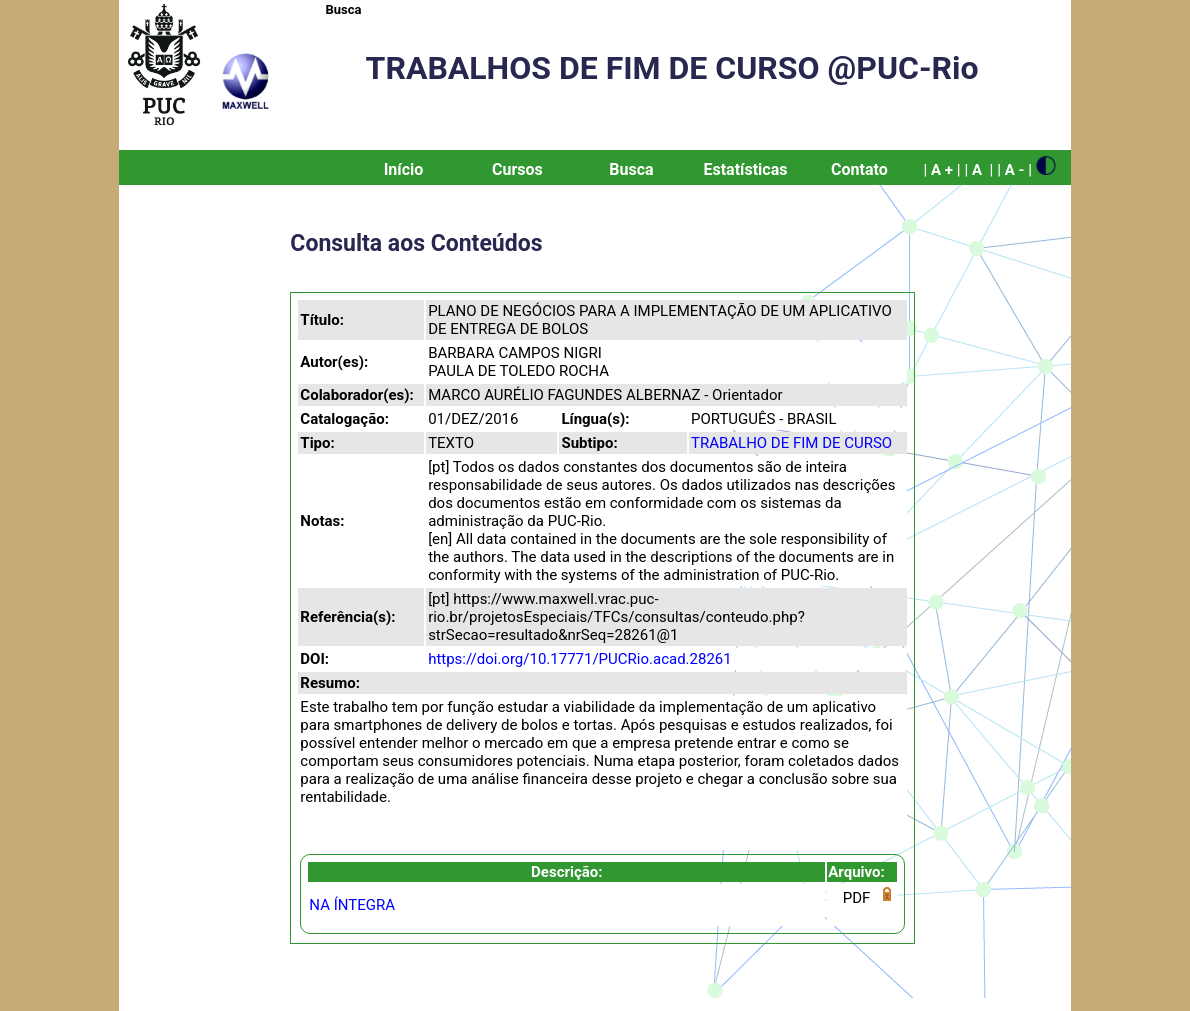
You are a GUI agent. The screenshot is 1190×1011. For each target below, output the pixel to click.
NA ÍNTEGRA (352, 905)
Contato (859, 169)
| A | (978, 170)
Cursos (517, 169)
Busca (344, 9)
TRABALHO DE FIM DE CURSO (791, 443)
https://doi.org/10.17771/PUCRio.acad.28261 (580, 659)
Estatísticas (745, 169)
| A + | (941, 170)
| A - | (1014, 170)
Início (404, 169)
